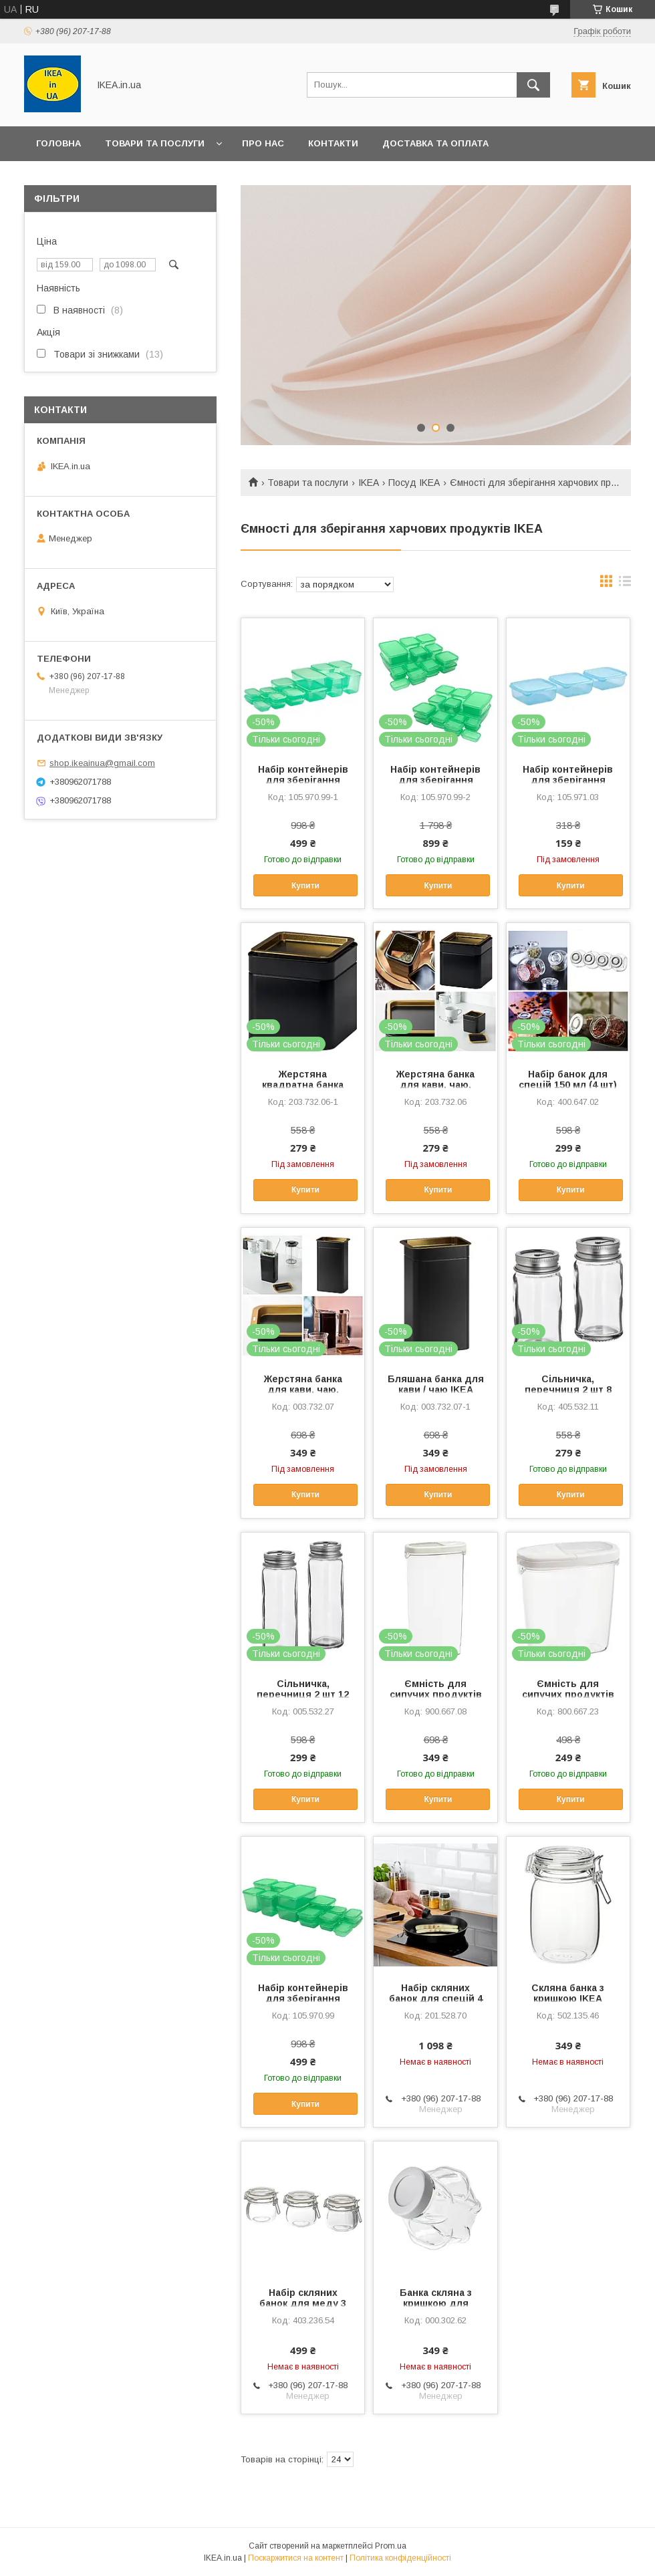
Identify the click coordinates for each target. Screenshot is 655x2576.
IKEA (368, 482)
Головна (58, 143)
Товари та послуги (155, 143)
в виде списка (625, 584)
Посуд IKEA (414, 482)
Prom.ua (390, 2546)
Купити (305, 885)
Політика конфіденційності (400, 2558)
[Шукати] (533, 85)
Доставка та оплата (435, 143)
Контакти (333, 143)
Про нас (263, 143)
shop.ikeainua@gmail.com (102, 763)
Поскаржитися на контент (296, 2558)
